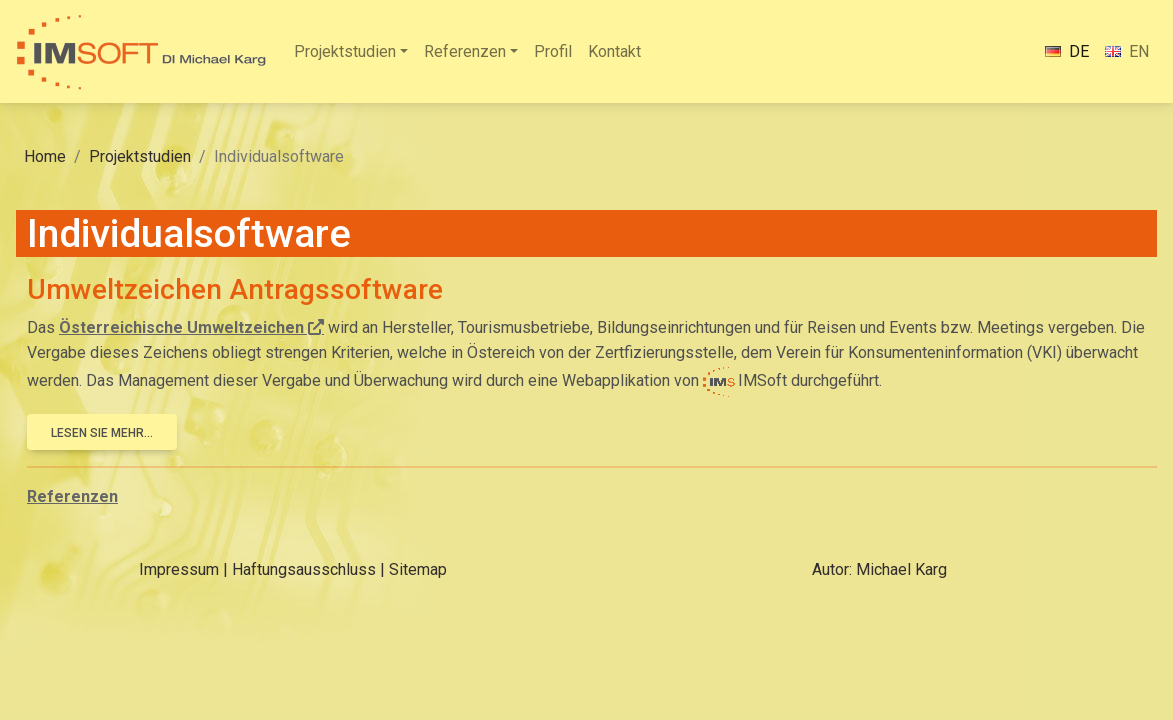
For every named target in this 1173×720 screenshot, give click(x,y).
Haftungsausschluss (304, 569)
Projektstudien (345, 51)
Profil (553, 51)
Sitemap (418, 569)
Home (45, 156)
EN (1127, 51)
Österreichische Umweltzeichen (181, 327)
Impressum (179, 569)
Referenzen (465, 51)
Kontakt (614, 51)
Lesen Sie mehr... (102, 433)
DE (1067, 51)
